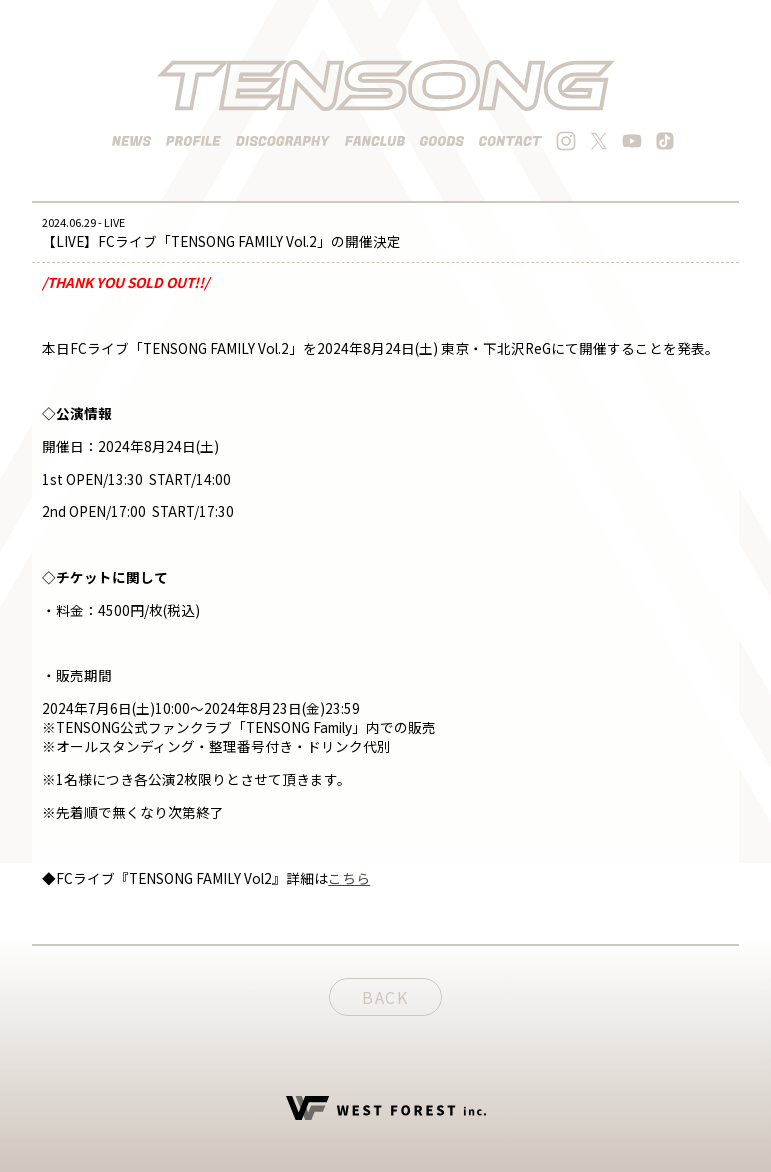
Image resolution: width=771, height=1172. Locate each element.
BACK (385, 997)
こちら (349, 878)
